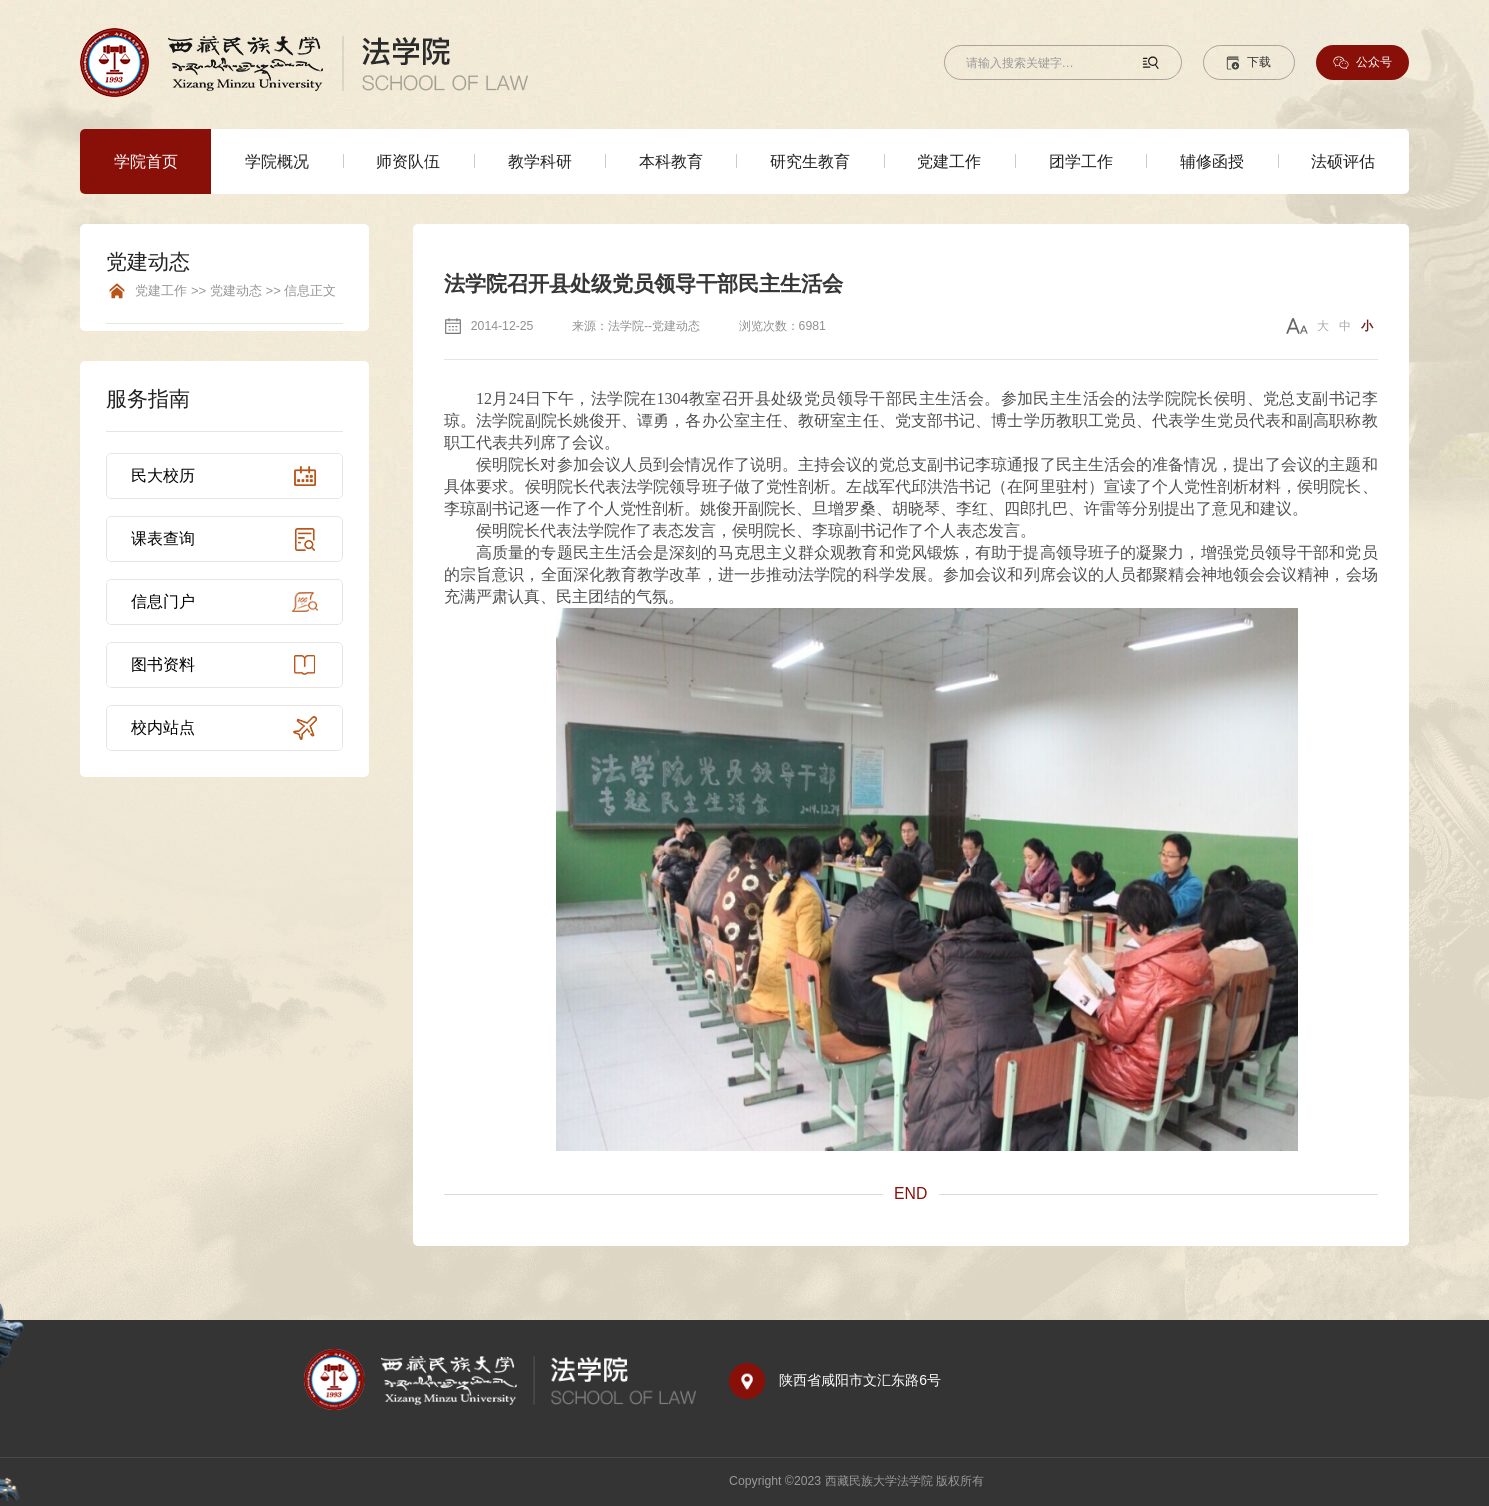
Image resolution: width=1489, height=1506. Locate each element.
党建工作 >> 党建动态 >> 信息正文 (235, 291)
